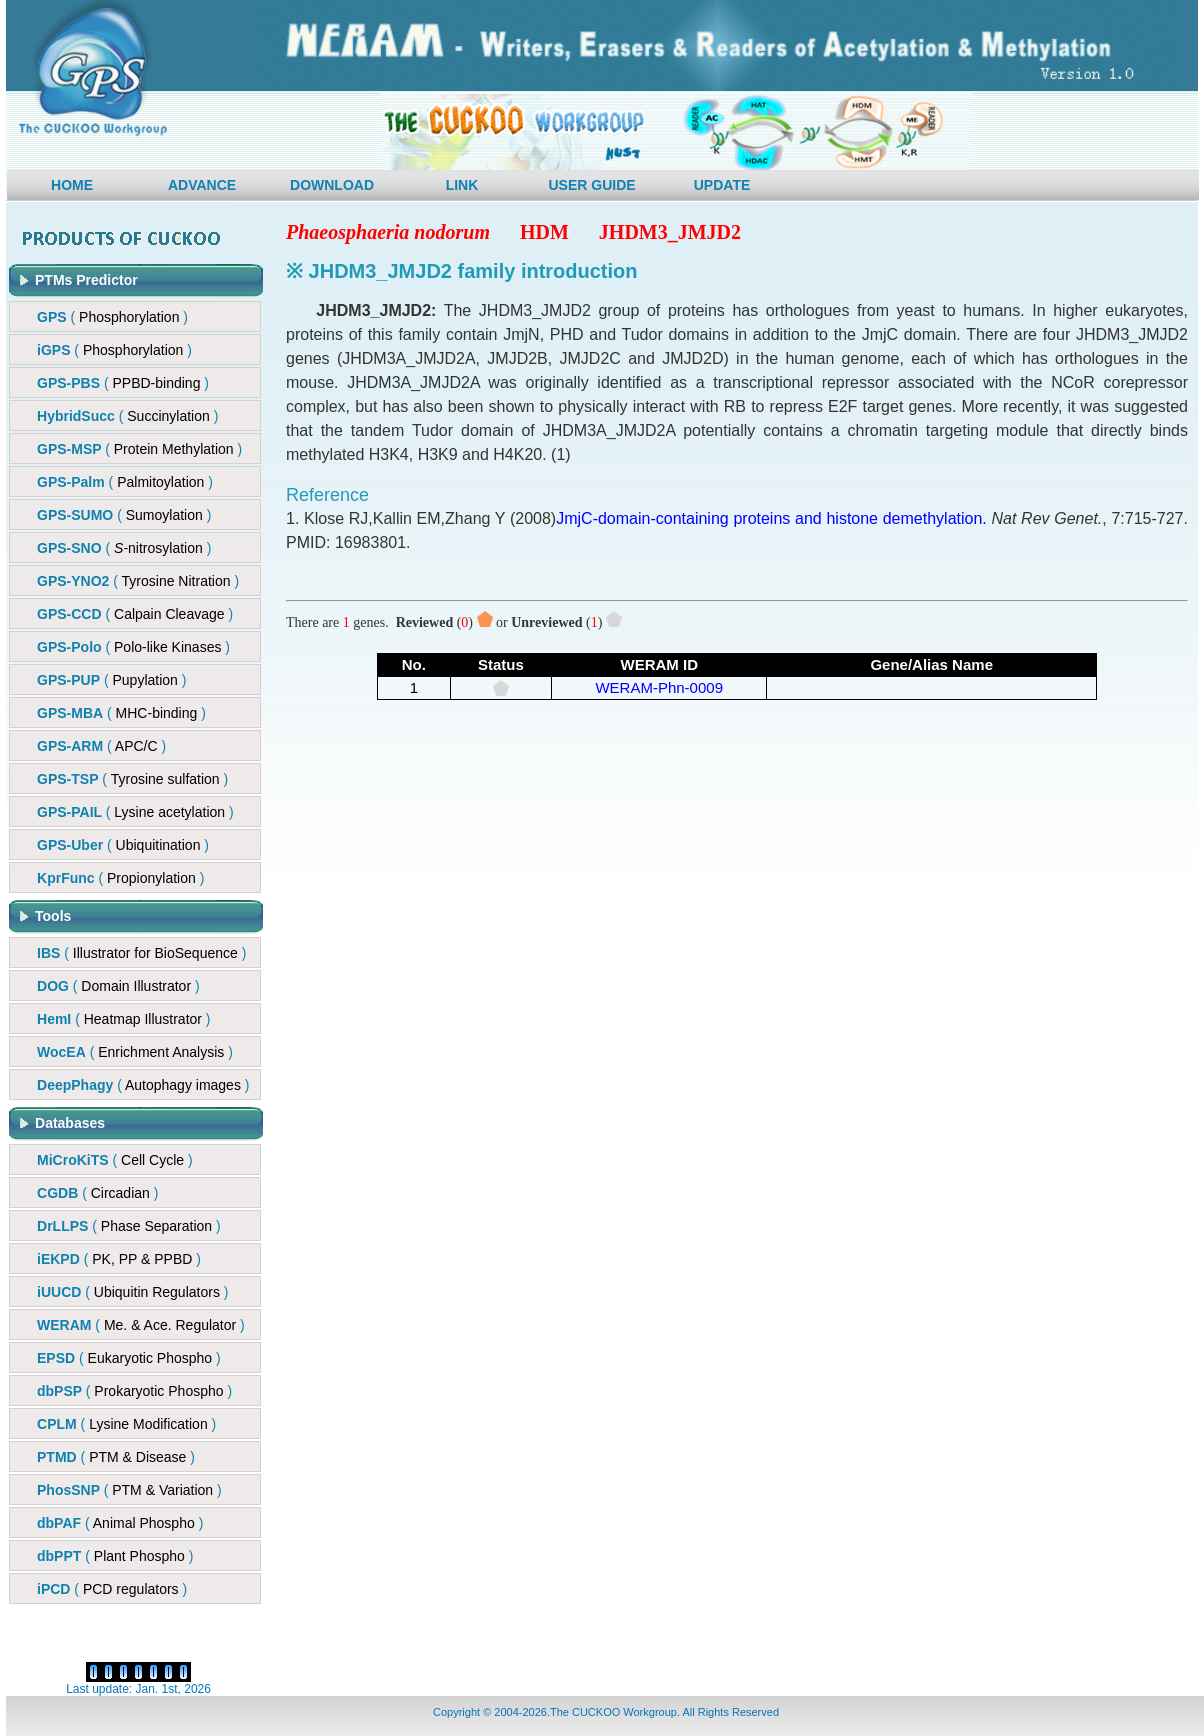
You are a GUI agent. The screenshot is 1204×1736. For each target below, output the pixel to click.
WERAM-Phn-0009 (659, 687)
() (123, 383)
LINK (462, 185)
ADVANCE (202, 185)
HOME (72, 185)
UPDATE (722, 185)
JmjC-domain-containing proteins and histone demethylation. (771, 518)
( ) (112, 317)
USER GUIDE (591, 185)
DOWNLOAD (332, 185)
